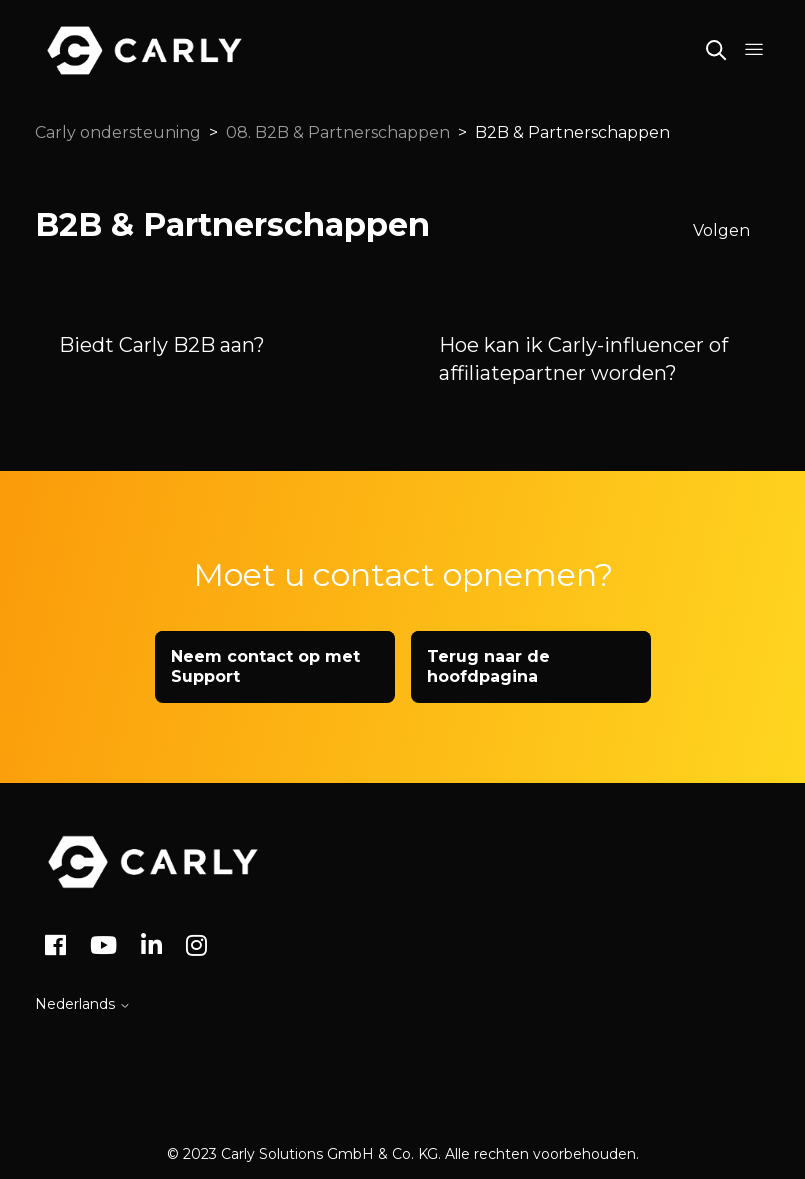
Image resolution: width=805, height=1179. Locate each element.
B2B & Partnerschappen (572, 132)
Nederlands (83, 1004)
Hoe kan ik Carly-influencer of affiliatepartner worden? (583, 359)
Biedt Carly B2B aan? (162, 345)
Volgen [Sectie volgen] (721, 230)
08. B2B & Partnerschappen (338, 132)
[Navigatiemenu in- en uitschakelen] (754, 50)
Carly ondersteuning (118, 132)
